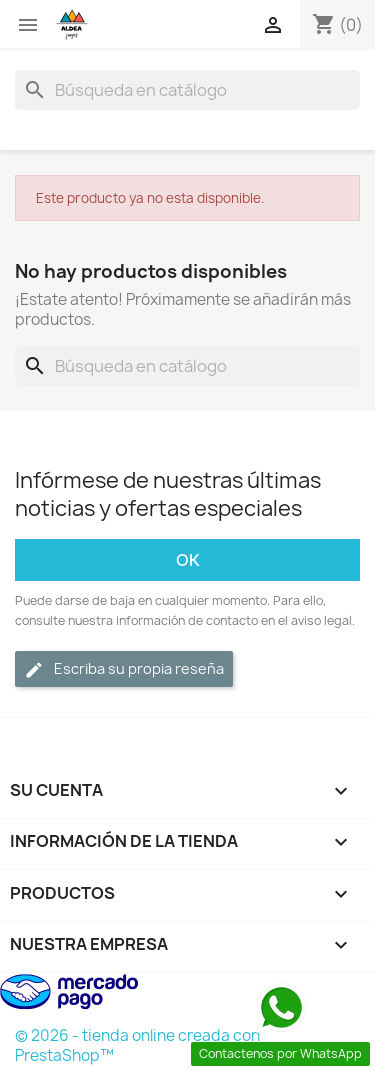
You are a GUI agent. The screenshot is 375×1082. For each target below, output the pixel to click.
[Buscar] (187, 90)
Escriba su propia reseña (124, 669)
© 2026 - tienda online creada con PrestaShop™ (137, 1045)
